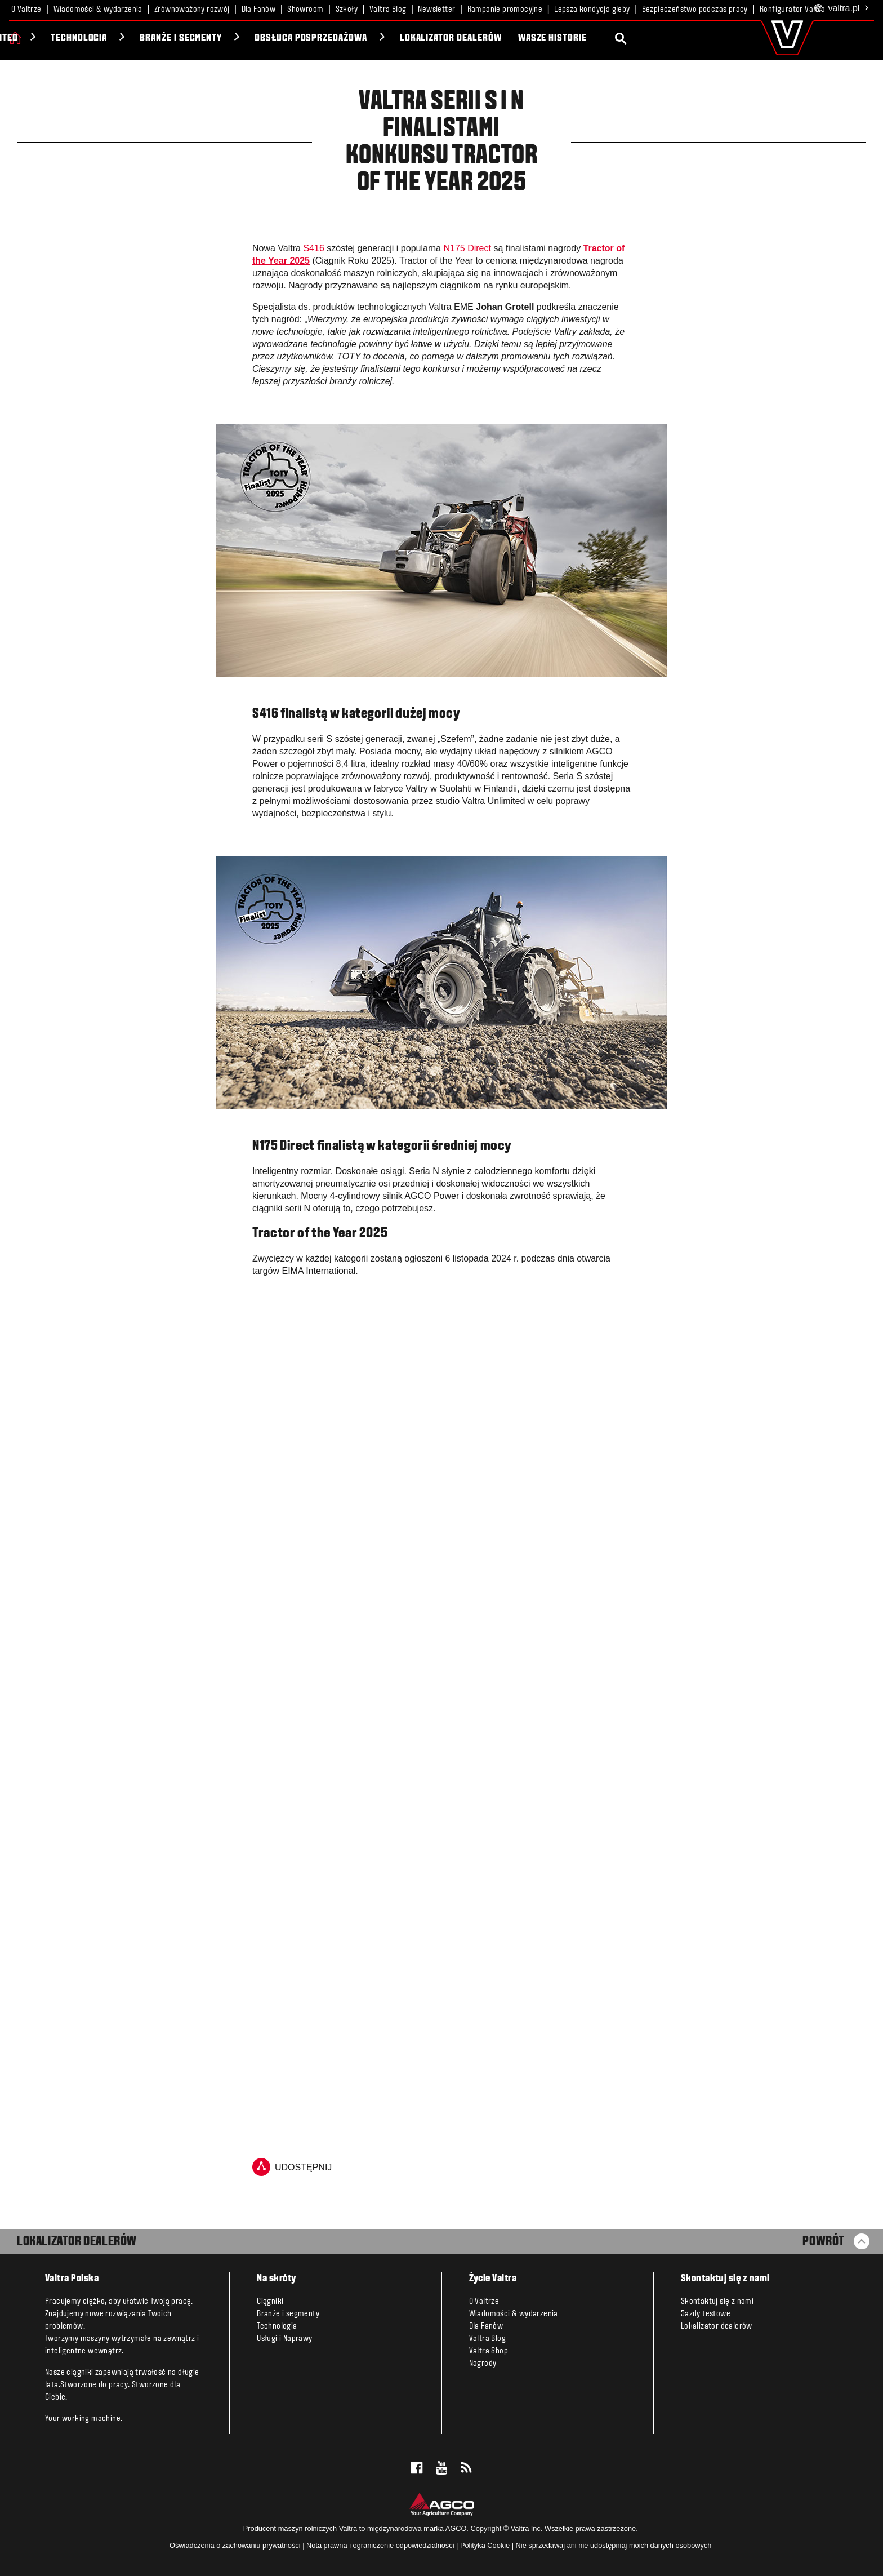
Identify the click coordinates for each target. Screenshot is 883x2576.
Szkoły (347, 10)
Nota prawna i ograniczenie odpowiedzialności (380, 2545)
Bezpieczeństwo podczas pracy (695, 10)
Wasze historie (677, 38)
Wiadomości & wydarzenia (97, 10)
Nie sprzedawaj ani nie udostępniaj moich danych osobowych (614, 2545)
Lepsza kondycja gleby (592, 10)
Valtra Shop (488, 2351)
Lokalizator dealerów (576, 38)
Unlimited (122, 38)
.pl (841, 9)
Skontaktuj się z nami (717, 2302)
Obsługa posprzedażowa (436, 38)
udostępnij (292, 2167)
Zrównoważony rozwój (192, 10)
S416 (313, 248)
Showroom (305, 10)
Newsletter (436, 10)
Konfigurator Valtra (793, 10)
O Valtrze (26, 10)
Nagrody (483, 2364)
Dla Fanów (259, 10)
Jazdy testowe (705, 2314)
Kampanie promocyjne (505, 10)
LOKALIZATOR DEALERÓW (77, 2242)
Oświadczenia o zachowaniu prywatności (235, 2545)
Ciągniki (50, 38)
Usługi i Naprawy (284, 2339)
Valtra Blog (387, 10)
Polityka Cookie (485, 2545)
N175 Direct (466, 248)
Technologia (204, 38)
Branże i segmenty (306, 38)
